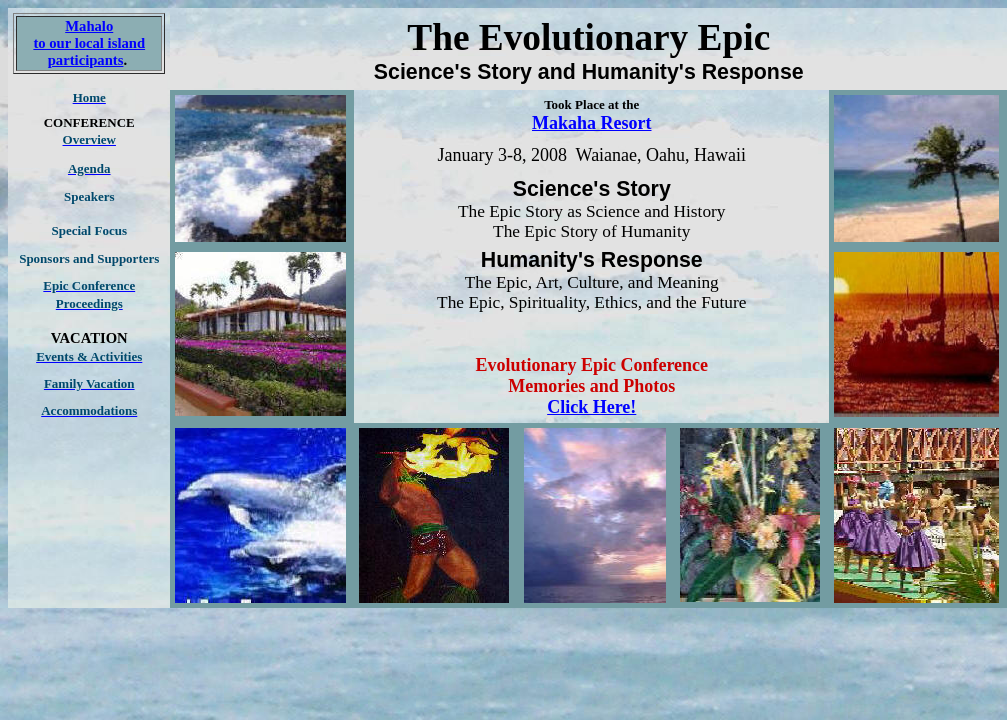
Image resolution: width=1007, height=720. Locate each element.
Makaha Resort (592, 123)
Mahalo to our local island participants (89, 43)
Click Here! (591, 407)
